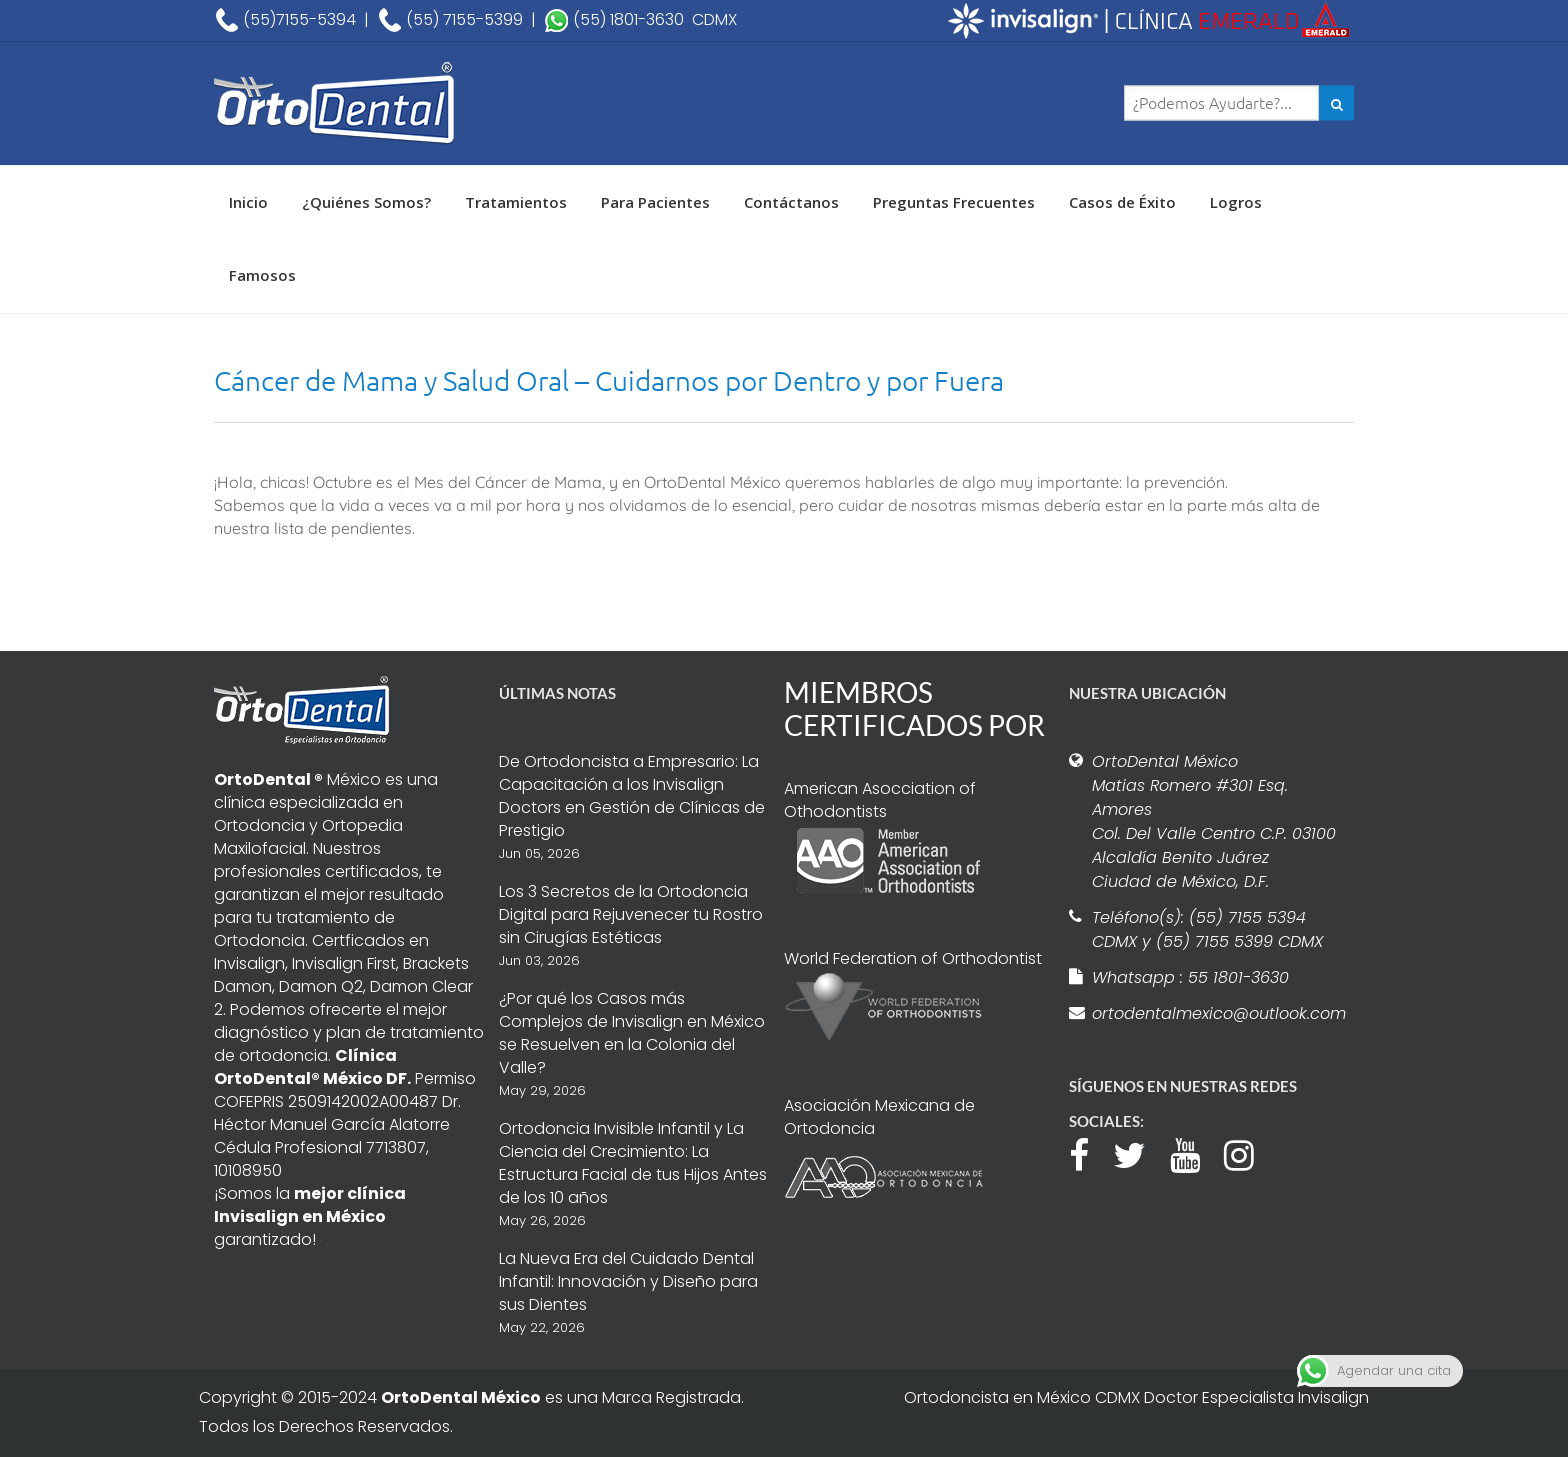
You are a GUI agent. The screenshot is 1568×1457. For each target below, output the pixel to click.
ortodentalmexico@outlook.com (1216, 1013)
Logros (1236, 202)
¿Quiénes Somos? (366, 202)
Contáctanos (791, 202)
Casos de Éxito (1122, 202)
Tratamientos (516, 202)
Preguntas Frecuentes (954, 202)
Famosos (262, 275)
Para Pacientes (655, 202)
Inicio (248, 202)
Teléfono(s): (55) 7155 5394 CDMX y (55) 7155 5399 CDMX (1207, 929)
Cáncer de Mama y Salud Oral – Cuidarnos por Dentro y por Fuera (609, 380)
